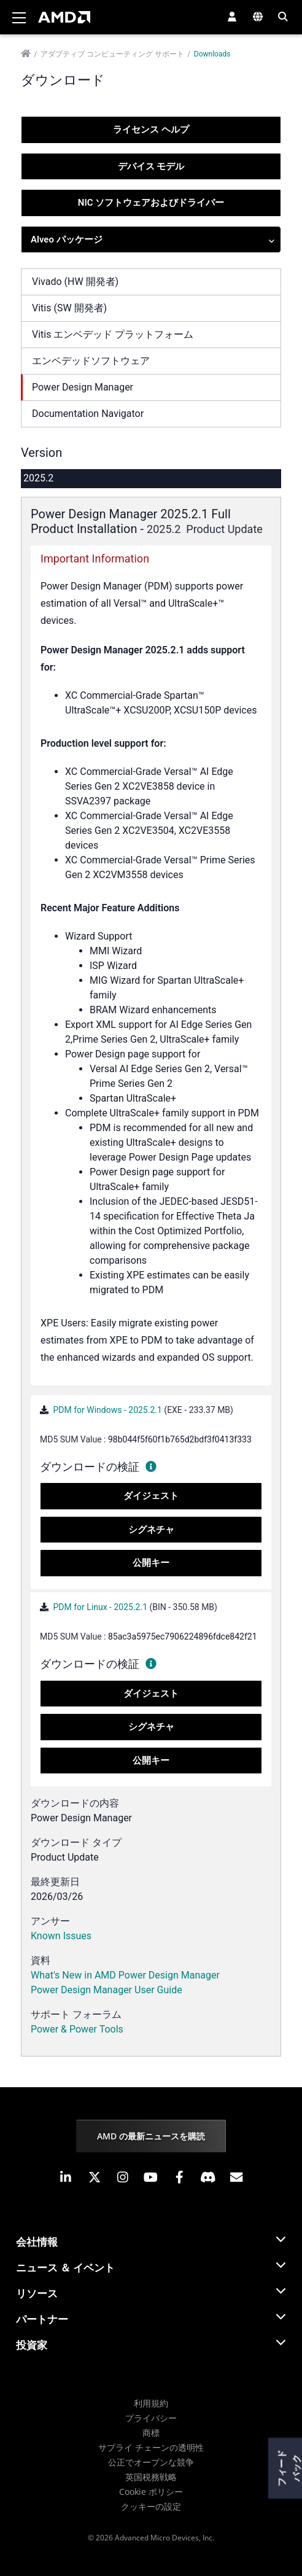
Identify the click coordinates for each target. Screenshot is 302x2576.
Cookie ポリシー (151, 2491)
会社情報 (37, 2242)
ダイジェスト (151, 1495)
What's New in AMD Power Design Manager (125, 1975)
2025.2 (38, 478)
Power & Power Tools (77, 2029)
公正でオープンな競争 (151, 2462)
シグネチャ (151, 1529)
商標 (151, 2432)
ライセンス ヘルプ (151, 129)
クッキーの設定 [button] (151, 2506)
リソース (37, 2293)
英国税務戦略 (151, 2477)
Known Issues (61, 1936)
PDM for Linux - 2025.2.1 (100, 1607)
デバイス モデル (151, 166)
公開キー (151, 1562)
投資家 (31, 2345)
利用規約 (151, 2403)
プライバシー (151, 2418)
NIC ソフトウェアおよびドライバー (151, 202)
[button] (232, 16)
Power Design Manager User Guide (106, 1990)
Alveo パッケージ (152, 240)
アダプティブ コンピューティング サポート (112, 54)
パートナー (42, 2319)
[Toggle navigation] (19, 17)
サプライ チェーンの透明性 (151, 2447)
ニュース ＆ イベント (65, 2267)
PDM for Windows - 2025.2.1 (107, 1410)
